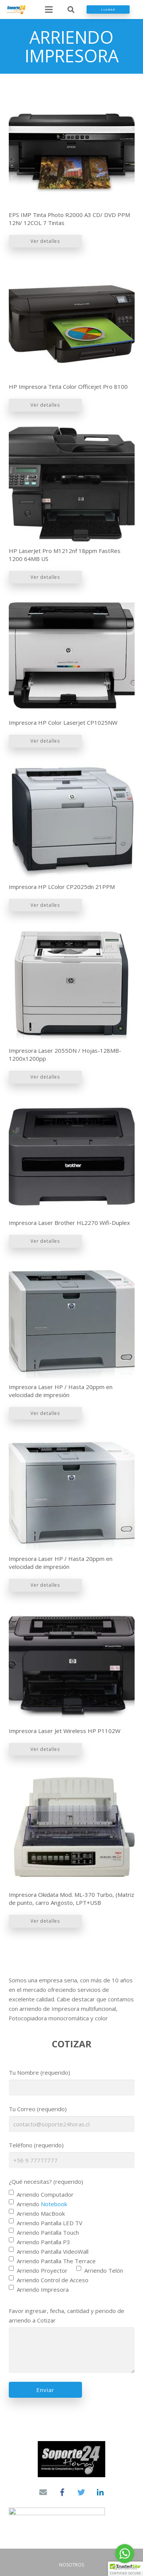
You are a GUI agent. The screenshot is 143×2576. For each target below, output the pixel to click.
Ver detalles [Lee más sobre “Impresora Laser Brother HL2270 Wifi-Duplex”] (45, 1241)
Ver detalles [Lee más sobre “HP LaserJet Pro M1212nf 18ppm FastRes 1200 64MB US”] (45, 577)
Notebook (54, 2204)
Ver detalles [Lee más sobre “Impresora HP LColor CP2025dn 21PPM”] (45, 905)
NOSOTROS (71, 2565)
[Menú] (48, 9)
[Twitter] (81, 2492)
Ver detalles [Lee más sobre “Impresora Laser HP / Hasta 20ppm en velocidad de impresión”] (45, 1413)
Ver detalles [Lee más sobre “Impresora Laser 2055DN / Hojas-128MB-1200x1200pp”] (45, 1077)
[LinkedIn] (100, 2492)
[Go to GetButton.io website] (124, 2568)
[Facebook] (62, 2492)
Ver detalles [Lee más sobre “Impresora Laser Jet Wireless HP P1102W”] (45, 1749)
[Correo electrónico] (43, 2492)
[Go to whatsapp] (124, 2553)
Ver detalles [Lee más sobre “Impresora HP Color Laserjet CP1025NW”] (45, 741)
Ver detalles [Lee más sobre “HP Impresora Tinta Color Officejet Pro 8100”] (45, 405)
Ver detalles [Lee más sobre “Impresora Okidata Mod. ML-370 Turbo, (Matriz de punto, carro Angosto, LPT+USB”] (45, 1921)
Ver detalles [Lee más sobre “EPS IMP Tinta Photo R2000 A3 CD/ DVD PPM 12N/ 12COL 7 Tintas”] (45, 241)
